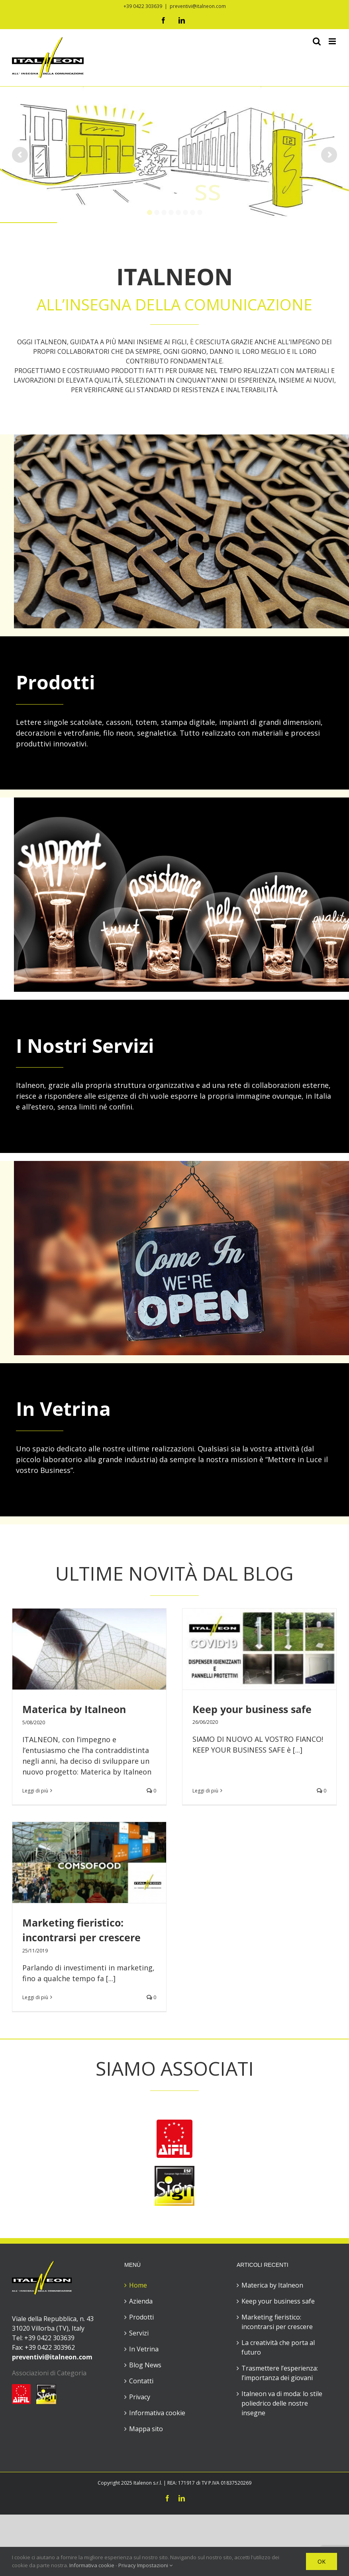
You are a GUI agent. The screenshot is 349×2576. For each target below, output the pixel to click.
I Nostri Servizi (85, 1045)
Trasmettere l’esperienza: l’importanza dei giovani (279, 2232)
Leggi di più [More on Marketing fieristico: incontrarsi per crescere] (169, 1870)
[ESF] (174, 2028)
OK (321, 2561)
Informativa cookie (157, 2272)
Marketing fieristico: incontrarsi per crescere (277, 2181)
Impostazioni (155, 2565)
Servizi (139, 2192)
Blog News (145, 2224)
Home (138, 2144)
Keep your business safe (278, 2160)
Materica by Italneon (74, 1709)
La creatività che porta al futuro (278, 2206)
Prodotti (55, 682)
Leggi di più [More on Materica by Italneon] (35, 1790)
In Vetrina (63, 1408)
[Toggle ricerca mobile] (317, 41)
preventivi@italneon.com (198, 6)
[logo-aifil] (174, 1982)
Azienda (141, 2160)
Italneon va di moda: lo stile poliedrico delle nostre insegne (281, 2262)
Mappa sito (146, 2288)
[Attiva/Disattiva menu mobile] (333, 41)
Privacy (139, 2256)
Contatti (141, 2240)
